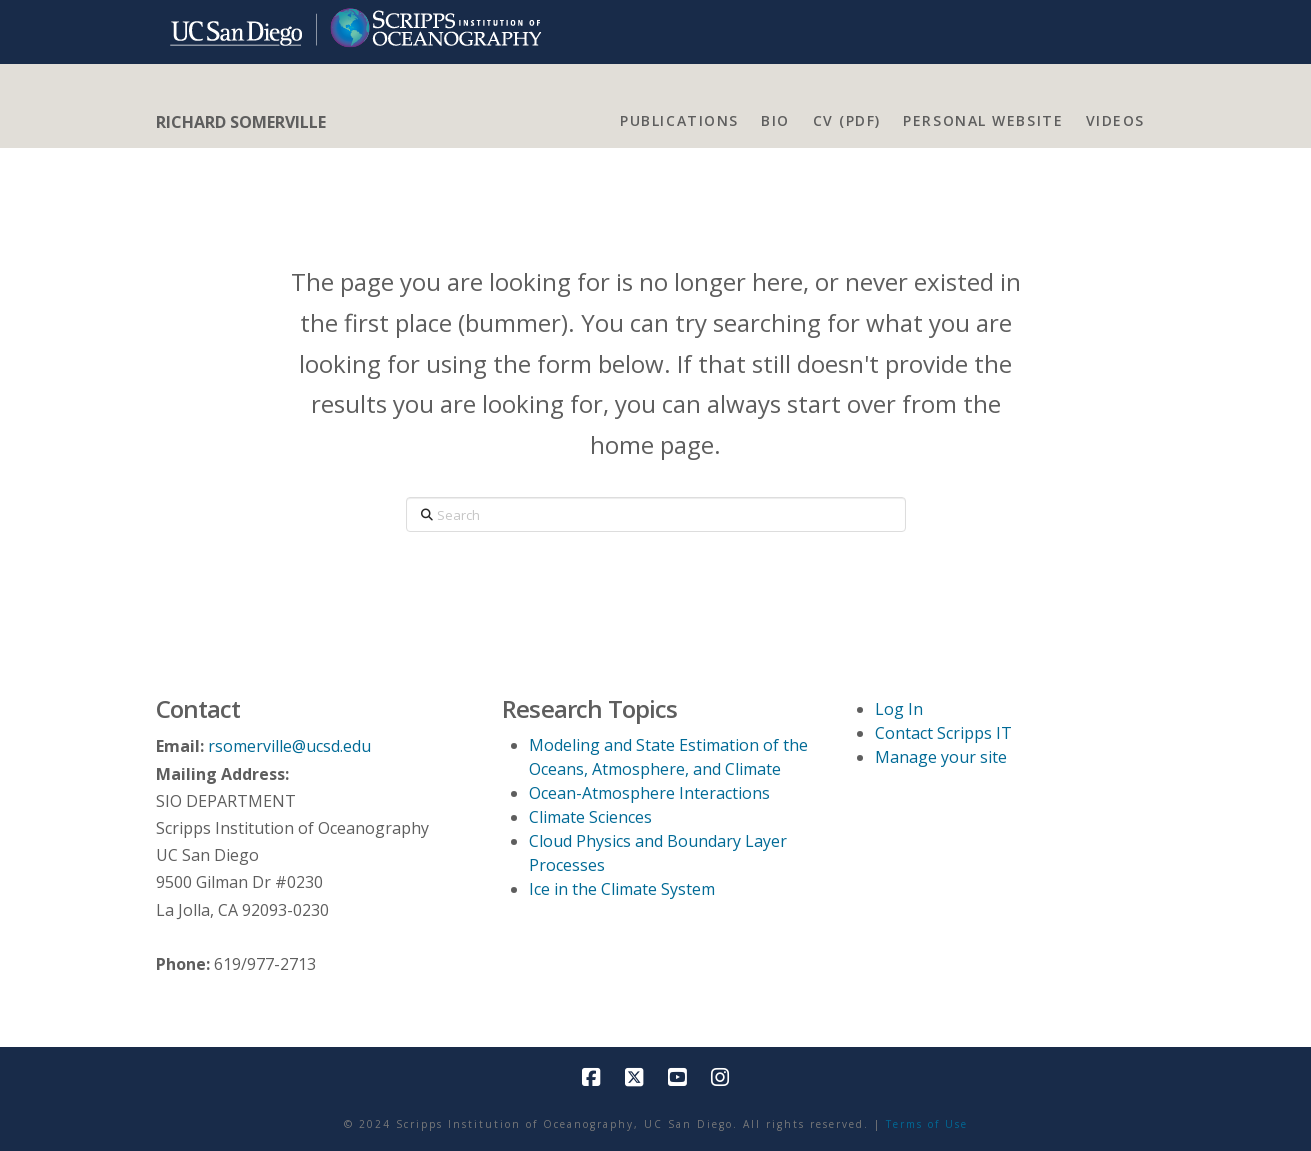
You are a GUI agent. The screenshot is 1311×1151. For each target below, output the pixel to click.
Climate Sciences (590, 817)
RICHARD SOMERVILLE (241, 122)
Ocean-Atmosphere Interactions (649, 793)
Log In (899, 709)
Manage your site (941, 757)
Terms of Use (927, 1124)
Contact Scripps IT (943, 733)
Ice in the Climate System (622, 889)
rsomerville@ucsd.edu (289, 746)
